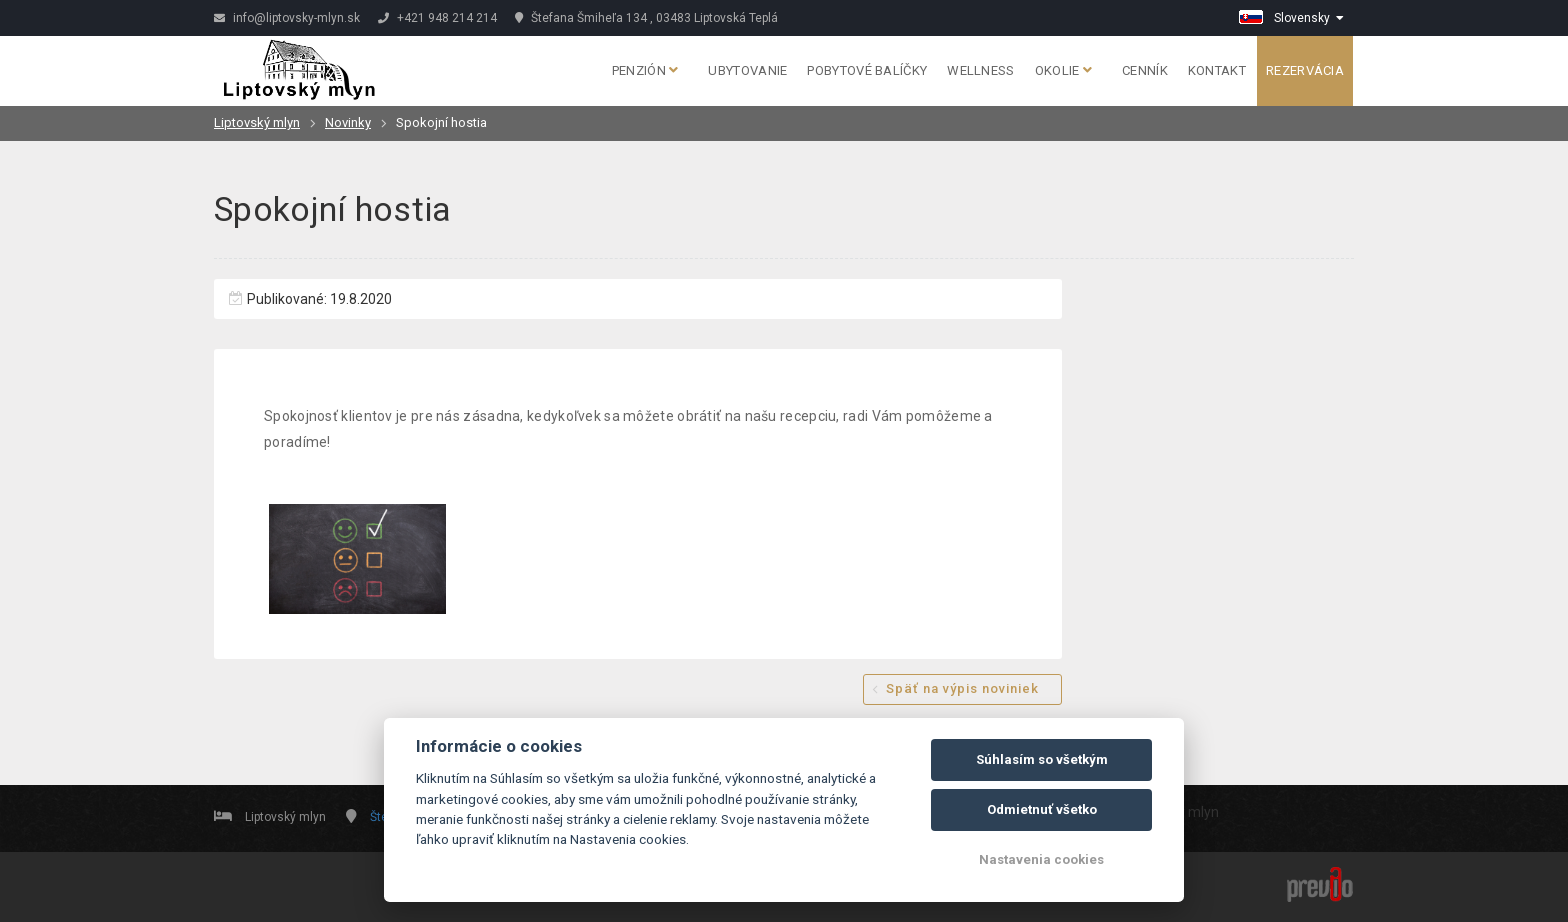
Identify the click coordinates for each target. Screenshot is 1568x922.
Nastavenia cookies (1041, 859)
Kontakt (1217, 70)
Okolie (1063, 70)
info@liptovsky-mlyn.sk (287, 18)
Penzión (645, 70)
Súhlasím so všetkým (1042, 759)
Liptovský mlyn (257, 122)
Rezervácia (1305, 70)
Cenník (1145, 70)
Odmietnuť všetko (1042, 809)
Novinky (348, 122)
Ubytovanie (747, 70)
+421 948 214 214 (437, 18)
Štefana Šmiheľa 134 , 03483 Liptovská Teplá (646, 18)
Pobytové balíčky (867, 70)
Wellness (980, 70)
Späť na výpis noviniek (962, 688)
